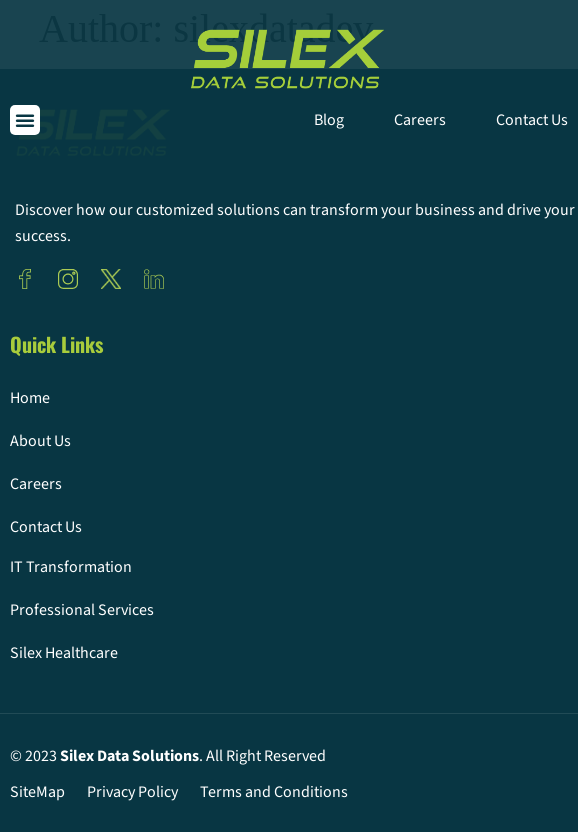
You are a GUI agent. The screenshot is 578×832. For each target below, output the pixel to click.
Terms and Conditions (274, 792)
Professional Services (82, 610)
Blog (329, 120)
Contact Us (532, 120)
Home (30, 398)
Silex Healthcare (64, 653)
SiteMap (37, 792)
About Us (40, 441)
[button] (25, 120)
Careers (420, 120)
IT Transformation (71, 567)
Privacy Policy (132, 792)
